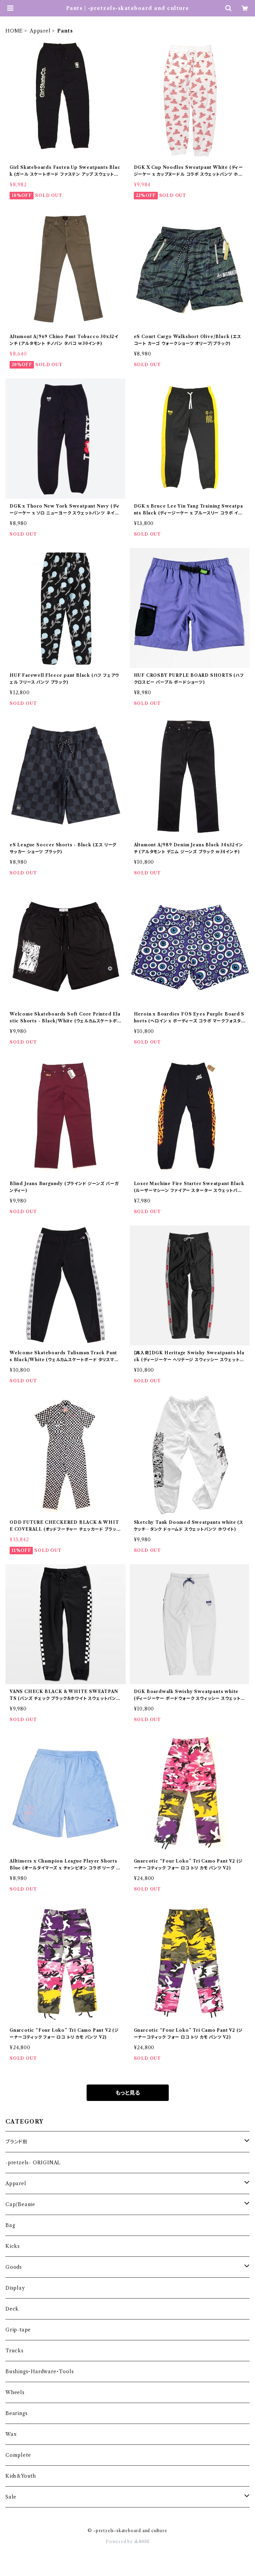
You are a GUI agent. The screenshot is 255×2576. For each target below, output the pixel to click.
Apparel (40, 31)
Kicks (12, 2246)
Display (15, 2288)
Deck (12, 2309)
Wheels (15, 2392)
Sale (10, 2497)
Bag (10, 2225)
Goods (13, 2267)
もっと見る (127, 2092)
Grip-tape (18, 2330)
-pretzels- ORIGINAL (33, 2163)
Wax (10, 2434)
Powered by (127, 2541)
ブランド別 (16, 2142)
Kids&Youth (20, 2476)
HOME (14, 31)
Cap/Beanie (20, 2204)
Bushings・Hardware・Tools (39, 2371)
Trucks (14, 2351)
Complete (18, 2455)
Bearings (16, 2413)
